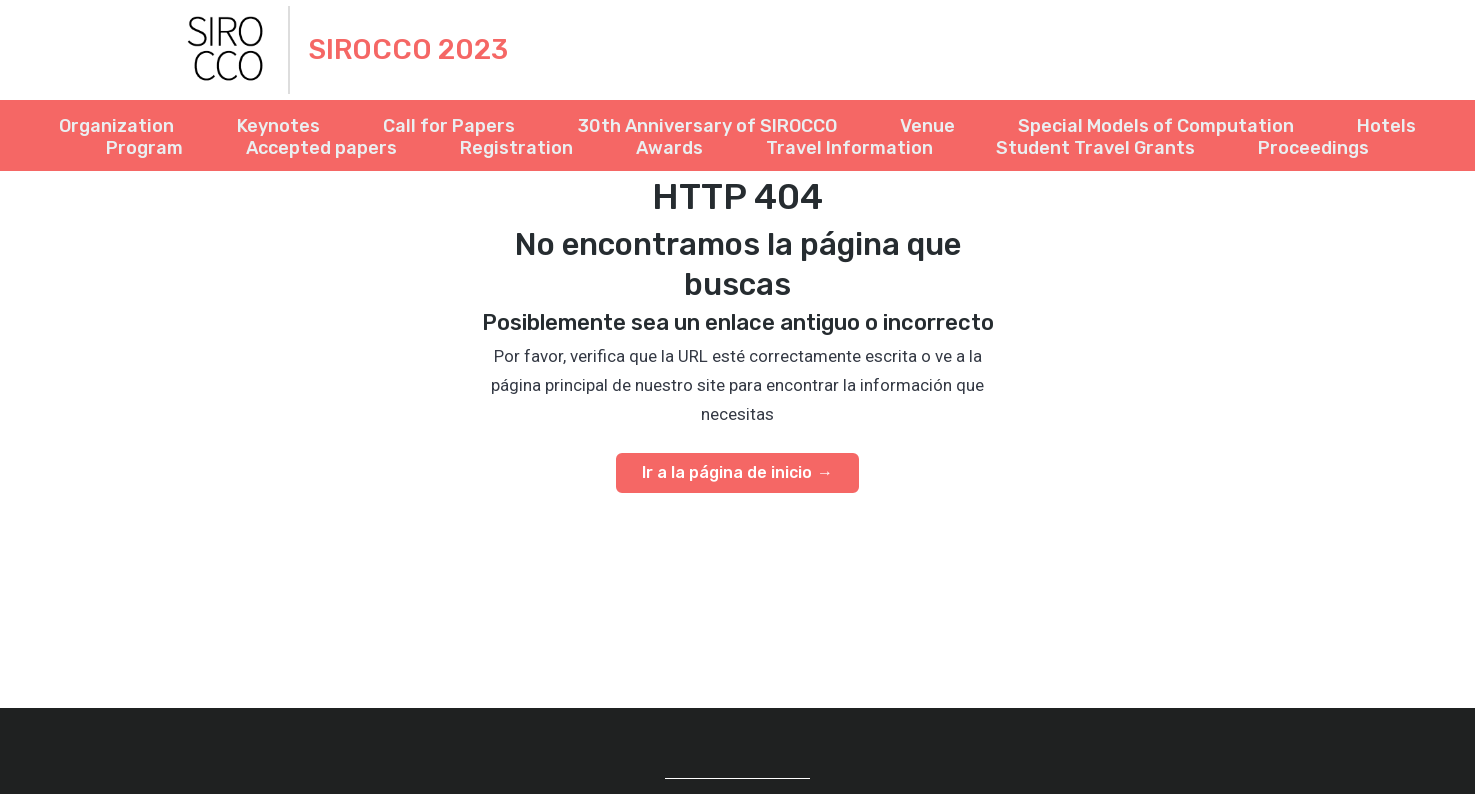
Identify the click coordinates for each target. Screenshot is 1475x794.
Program (144, 148)
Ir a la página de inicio (727, 472)
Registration (516, 148)
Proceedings (1313, 148)
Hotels (1386, 126)
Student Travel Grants (1095, 148)
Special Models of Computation (1156, 126)
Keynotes (278, 126)
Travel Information (849, 148)
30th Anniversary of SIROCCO (707, 126)
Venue (927, 126)
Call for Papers (449, 126)
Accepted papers (321, 148)
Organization (116, 126)
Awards (669, 148)
